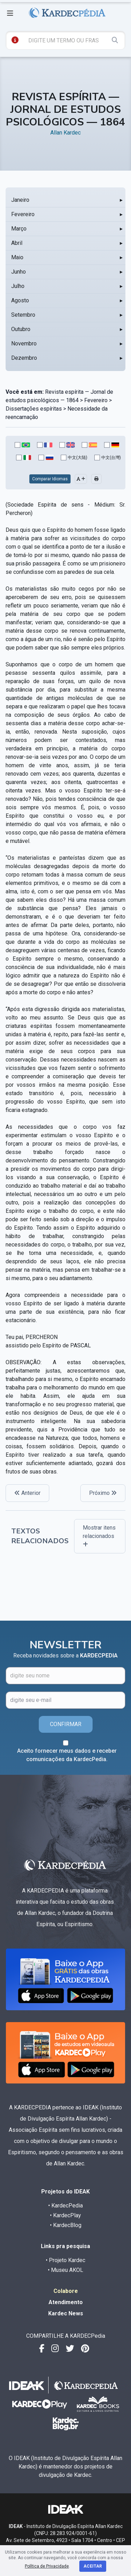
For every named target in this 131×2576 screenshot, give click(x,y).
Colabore (65, 2291)
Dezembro (24, 358)
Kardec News (65, 2313)
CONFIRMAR (65, 1724)
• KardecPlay (65, 2215)
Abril (16, 243)
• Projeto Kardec (65, 2260)
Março (19, 228)
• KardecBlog (65, 2225)
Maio (17, 257)
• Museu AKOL (65, 2270)
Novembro (24, 343)
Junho (18, 271)
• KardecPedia (65, 2205)
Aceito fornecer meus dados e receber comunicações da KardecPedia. (67, 1755)
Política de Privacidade (47, 2566)
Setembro (23, 314)
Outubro (20, 329)
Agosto (20, 300)
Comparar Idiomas (50, 478)
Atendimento (66, 2302)
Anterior (27, 1493)
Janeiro (20, 200)
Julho (17, 286)
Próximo (103, 1493)
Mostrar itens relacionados (99, 1535)
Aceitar (92, 2566)
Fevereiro (23, 214)
